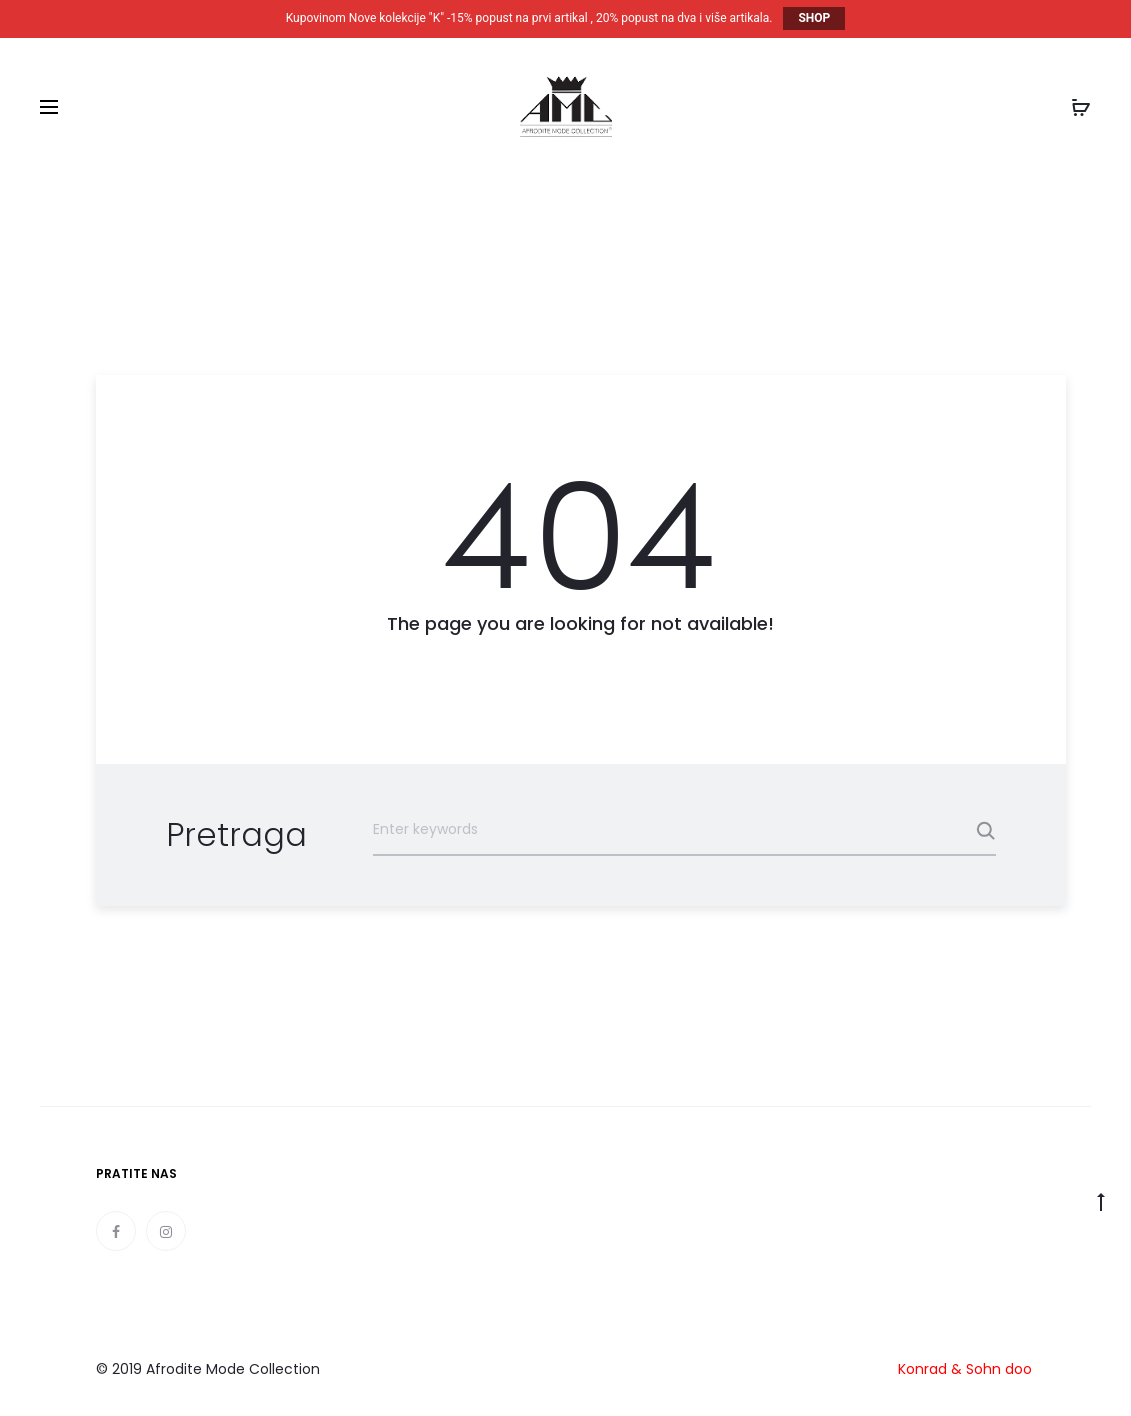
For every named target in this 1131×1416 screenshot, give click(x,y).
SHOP (814, 18)
